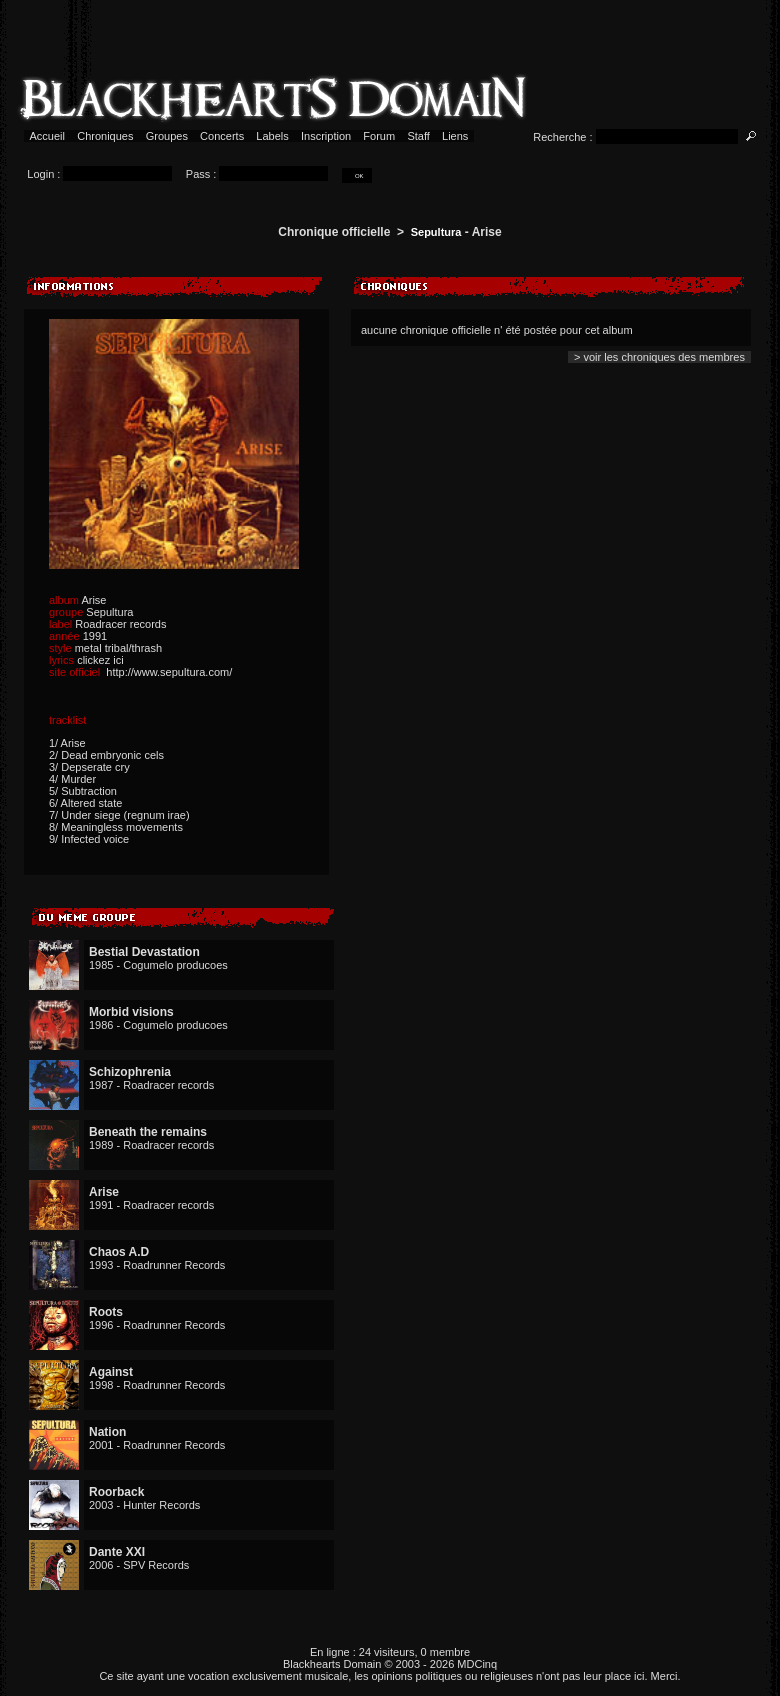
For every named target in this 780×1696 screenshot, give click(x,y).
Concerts (222, 136)
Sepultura (436, 232)
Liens (455, 136)
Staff (418, 136)
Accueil (47, 136)
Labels (272, 136)
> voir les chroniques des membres (659, 357)
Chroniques (105, 136)
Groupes (167, 136)
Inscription (326, 136)
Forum (379, 136)
